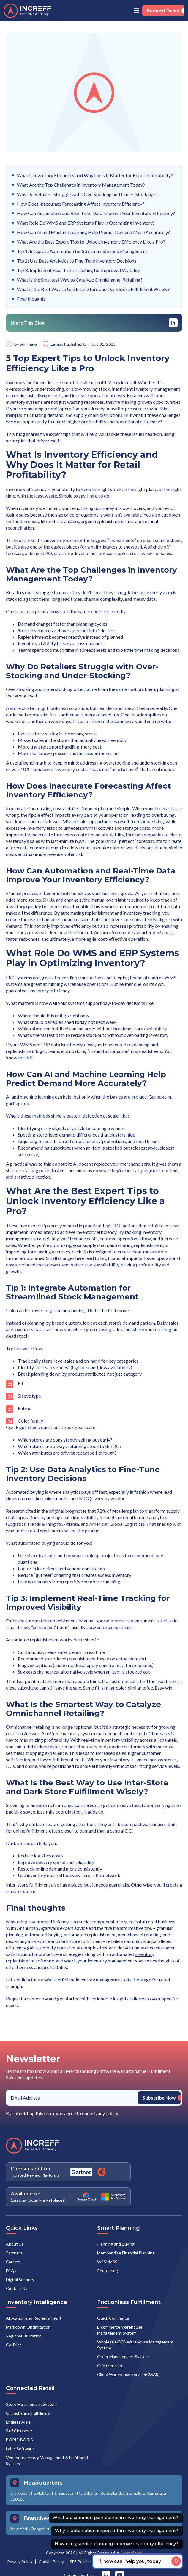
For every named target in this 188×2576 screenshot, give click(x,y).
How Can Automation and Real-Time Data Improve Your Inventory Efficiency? (96, 213)
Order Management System (123, 2356)
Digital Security (20, 2279)
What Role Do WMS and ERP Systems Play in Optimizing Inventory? (86, 222)
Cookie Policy (51, 2561)
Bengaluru (40, 2528)
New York (19, 2528)
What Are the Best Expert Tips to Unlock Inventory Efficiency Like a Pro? (91, 241)
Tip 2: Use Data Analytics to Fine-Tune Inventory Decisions (76, 260)
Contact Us (16, 2288)
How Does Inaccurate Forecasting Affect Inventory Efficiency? (80, 203)
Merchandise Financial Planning (126, 2252)
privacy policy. (104, 2113)
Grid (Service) (109, 2365)
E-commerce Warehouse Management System (120, 2329)
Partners (14, 2252)
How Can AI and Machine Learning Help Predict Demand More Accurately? (93, 232)
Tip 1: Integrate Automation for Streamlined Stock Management (82, 251)
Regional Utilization (24, 2335)
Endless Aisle (18, 2421)
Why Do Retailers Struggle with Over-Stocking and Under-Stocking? (86, 194)
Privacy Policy (19, 2561)
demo (32, 1998)
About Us (15, 2243)
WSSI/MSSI (108, 2261)
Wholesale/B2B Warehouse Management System (135, 2344)
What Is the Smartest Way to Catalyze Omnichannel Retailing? (80, 279)
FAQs (11, 2270)
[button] (136, 10)
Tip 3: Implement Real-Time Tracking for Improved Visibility (78, 270)
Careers (13, 2261)
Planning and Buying (116, 2243)
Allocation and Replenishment (33, 2318)
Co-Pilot (13, 2344)
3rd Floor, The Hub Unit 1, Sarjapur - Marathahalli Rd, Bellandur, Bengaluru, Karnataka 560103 (88, 2496)
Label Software (20, 2448)
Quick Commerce (113, 2318)
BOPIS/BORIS (19, 2439)
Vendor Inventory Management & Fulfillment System (47, 2460)
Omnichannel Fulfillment (28, 2413)
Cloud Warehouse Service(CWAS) (128, 2374)
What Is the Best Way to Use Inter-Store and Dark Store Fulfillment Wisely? (93, 289)
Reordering (107, 2270)
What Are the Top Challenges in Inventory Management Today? (81, 184)
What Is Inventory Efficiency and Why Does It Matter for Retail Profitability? (95, 175)
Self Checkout (19, 2430)
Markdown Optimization (28, 2326)
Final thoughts (31, 298)
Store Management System (31, 2404)
